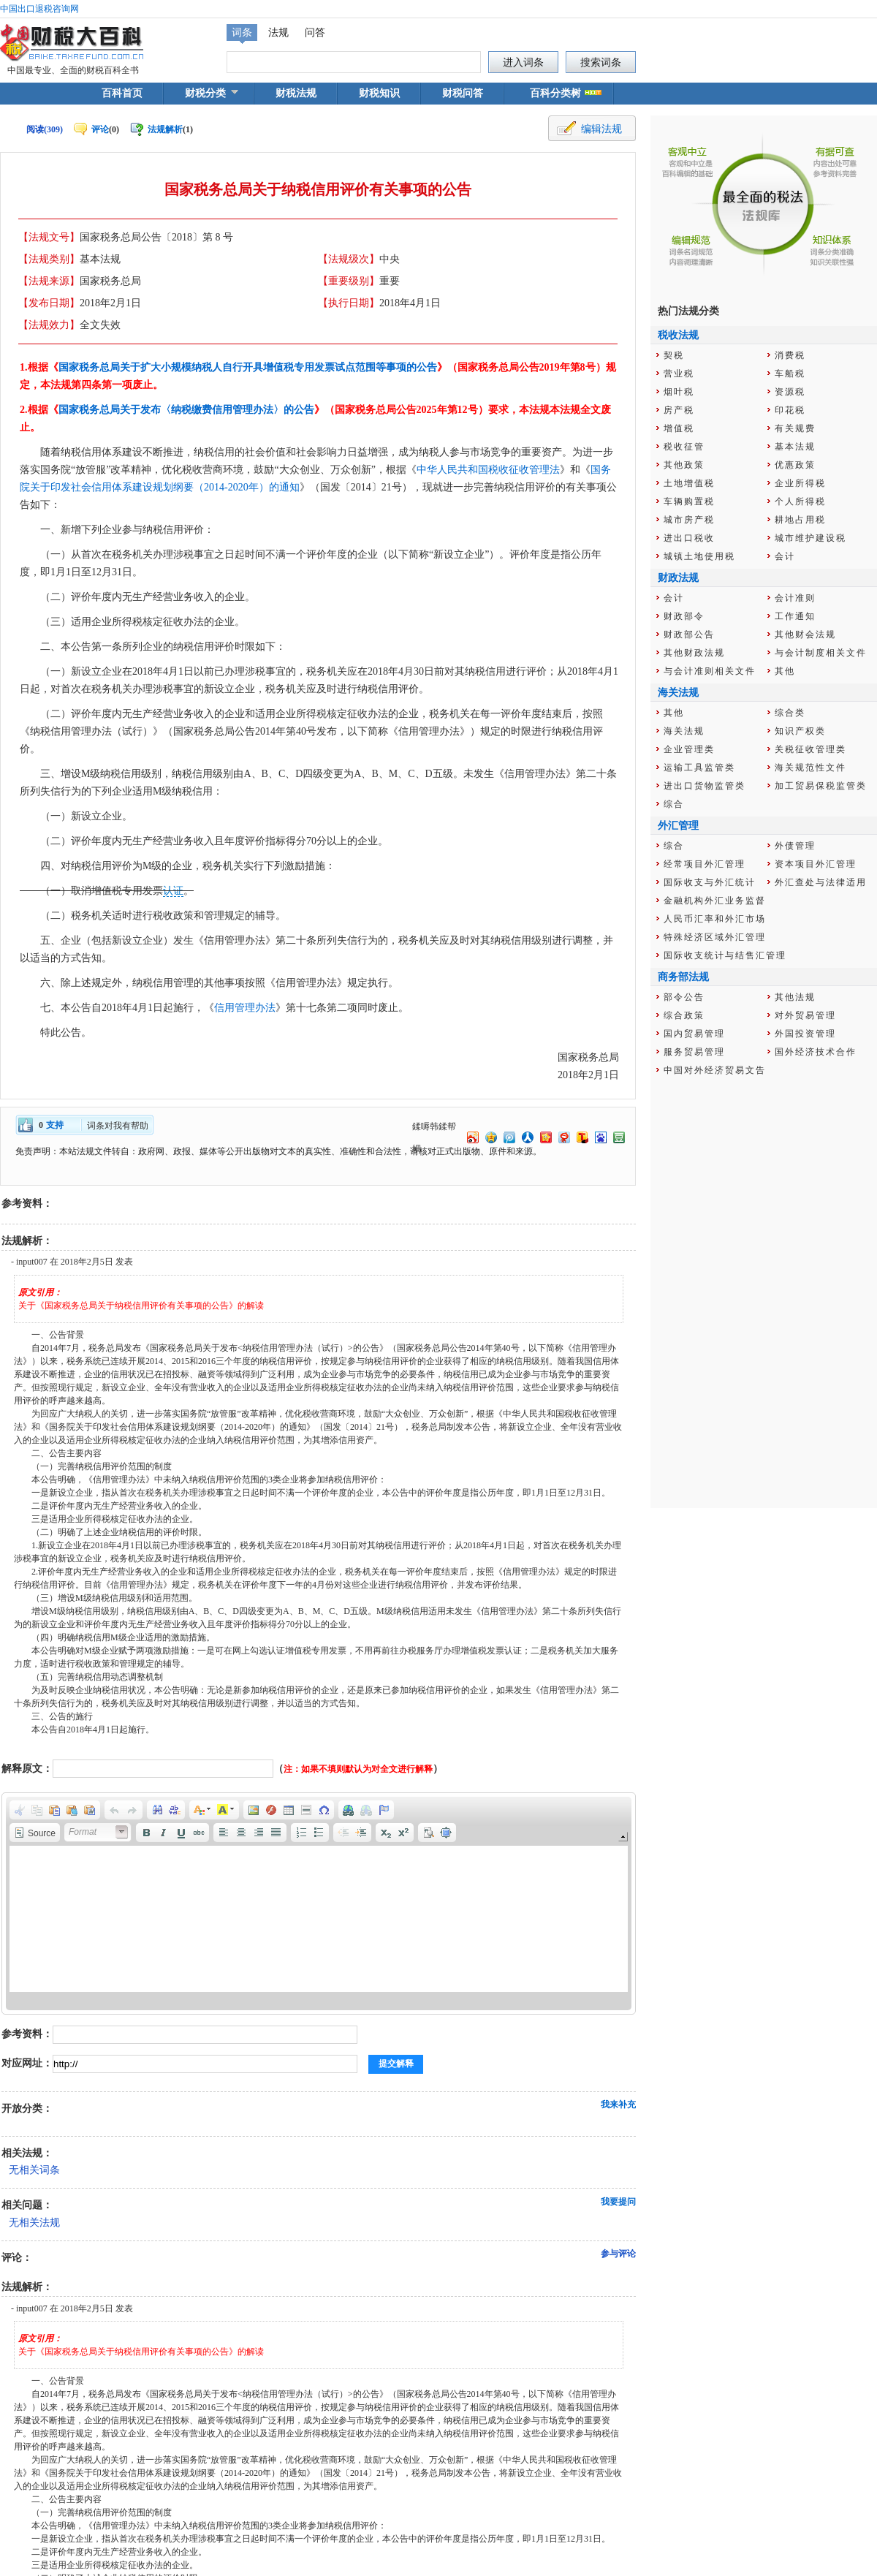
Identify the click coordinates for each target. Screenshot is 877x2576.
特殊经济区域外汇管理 (715, 937)
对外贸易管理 (805, 1015)
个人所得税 (800, 501)
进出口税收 (689, 538)
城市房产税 (689, 520)
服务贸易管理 (694, 1052)
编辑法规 (601, 129)
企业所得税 (800, 483)
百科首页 (122, 93)
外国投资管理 (805, 1033)
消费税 (790, 355)
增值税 (679, 428)
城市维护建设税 (810, 538)
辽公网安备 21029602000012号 (371, 2529)
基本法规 (795, 447)
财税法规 (296, 93)
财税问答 (462, 93)
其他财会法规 (805, 634)
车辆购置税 (689, 501)
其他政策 (684, 465)
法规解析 (165, 129)
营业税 (679, 373)
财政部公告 (689, 634)
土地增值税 (689, 483)
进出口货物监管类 (704, 786)
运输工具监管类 (699, 767)
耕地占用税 (800, 520)
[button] (20, 1810)
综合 (674, 804)
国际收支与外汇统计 (710, 882)
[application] (318, 1903)
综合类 (790, 713)
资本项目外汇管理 (816, 864)
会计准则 (795, 598)
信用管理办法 (245, 1007)
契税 (674, 355)
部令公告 (684, 997)
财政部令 (684, 616)
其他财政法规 (694, 653)
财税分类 (205, 93)
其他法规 (795, 997)
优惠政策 (795, 465)
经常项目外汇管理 (704, 864)
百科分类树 (555, 93)
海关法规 (684, 731)
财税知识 (379, 93)
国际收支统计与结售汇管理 (725, 955)
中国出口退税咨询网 (39, 9)
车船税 (790, 373)
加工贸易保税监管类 (821, 786)
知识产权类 (800, 731)
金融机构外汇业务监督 (715, 900)
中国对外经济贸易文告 (715, 1070)
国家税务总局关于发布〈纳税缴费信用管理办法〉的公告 (186, 409)
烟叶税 (679, 392)
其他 (785, 671)
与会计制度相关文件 (821, 653)
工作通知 (795, 616)
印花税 (790, 410)
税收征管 (684, 447)
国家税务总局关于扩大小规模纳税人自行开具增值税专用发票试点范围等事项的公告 (247, 367)
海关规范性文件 (810, 767)
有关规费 (795, 428)
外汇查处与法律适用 (821, 882)
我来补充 (618, 2104)
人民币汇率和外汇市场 (715, 919)
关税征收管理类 (810, 749)
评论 (100, 129)
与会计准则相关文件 (710, 671)
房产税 (679, 410)
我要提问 (618, 2202)
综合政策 (684, 1015)
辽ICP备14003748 (542, 2529)
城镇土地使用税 (699, 556)
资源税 (790, 392)
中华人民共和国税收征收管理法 (488, 469)
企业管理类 (689, 749)
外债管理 (795, 846)
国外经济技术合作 (816, 1052)
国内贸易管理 (694, 1033)
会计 (785, 556)
